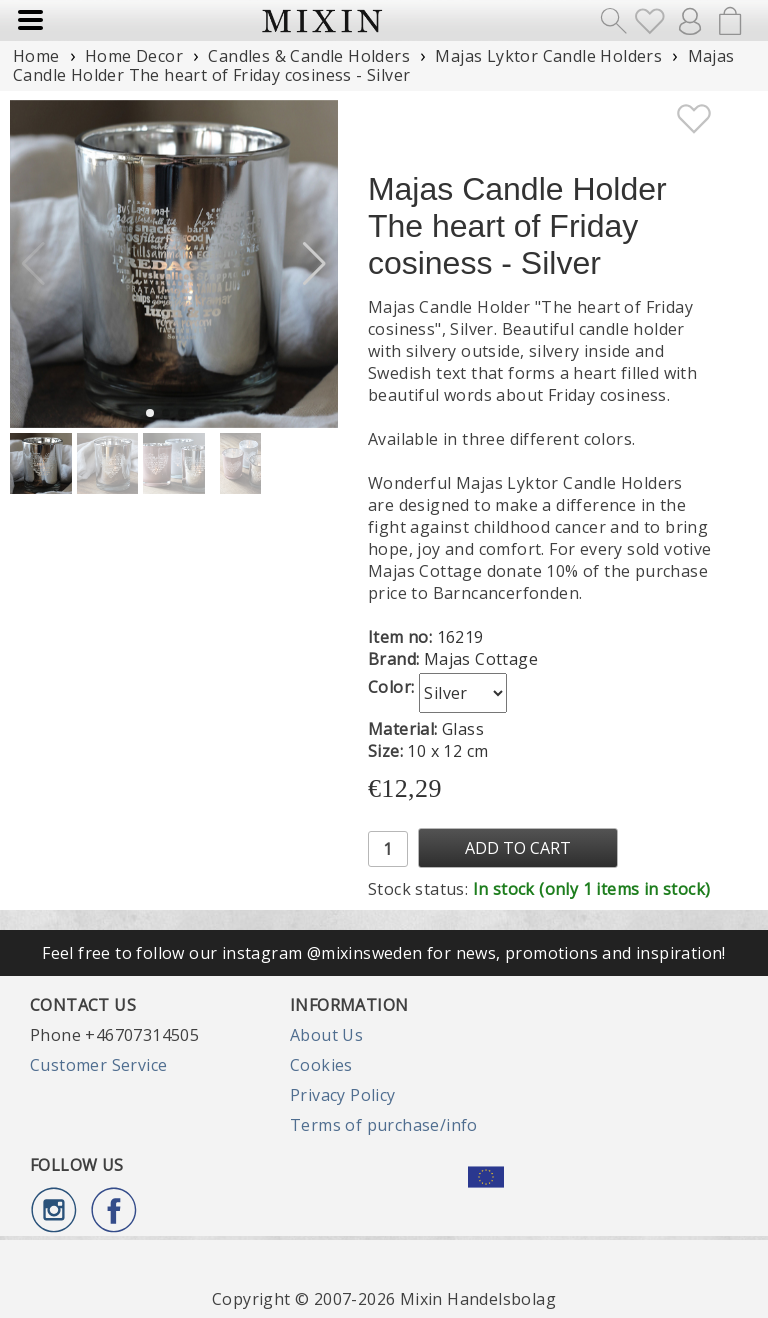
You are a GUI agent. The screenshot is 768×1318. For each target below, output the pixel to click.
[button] (314, 264)
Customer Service (98, 1065)
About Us (326, 1035)
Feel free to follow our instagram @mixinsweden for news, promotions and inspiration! (384, 953)
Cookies (321, 1065)
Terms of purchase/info (384, 1125)
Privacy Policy (343, 1095)
